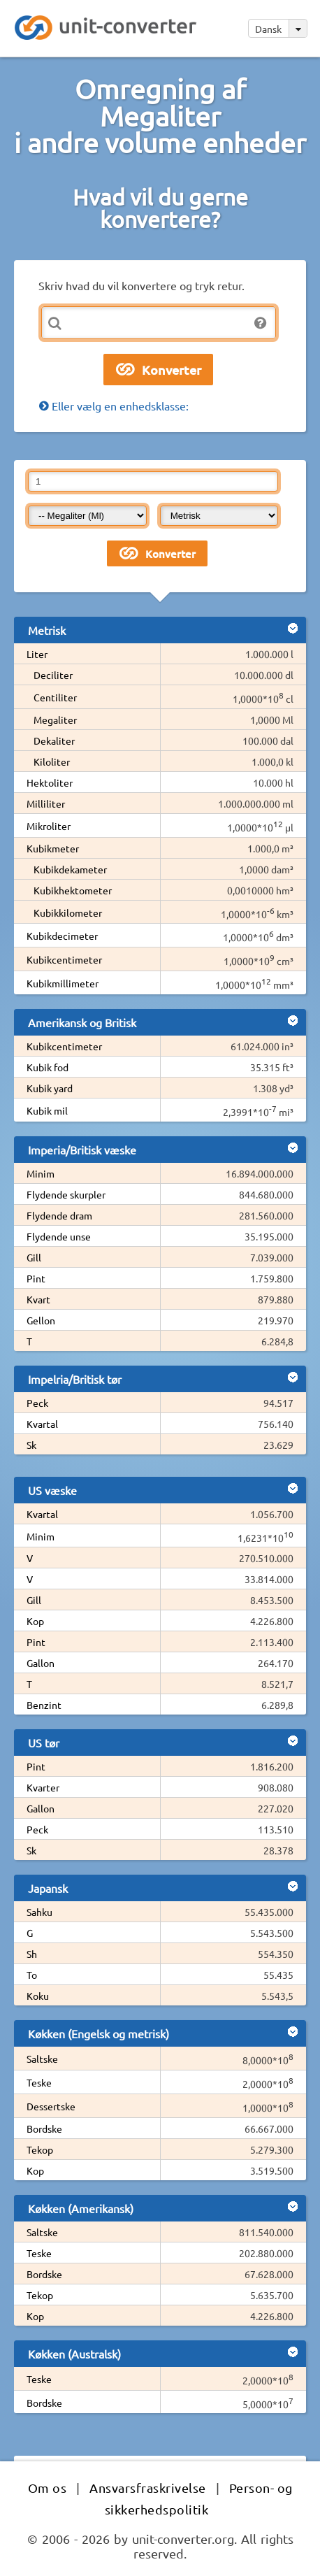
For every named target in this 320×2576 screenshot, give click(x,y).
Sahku (39, 1911)
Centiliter (55, 697)
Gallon (40, 1662)
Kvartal (42, 1423)
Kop (35, 1621)
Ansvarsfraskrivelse (147, 2487)
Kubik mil (47, 1110)
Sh (32, 1953)
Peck (37, 1402)
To (32, 1974)
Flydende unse (59, 1236)
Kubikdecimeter (62, 935)
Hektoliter (50, 782)
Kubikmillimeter (63, 983)
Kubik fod (47, 1067)
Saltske (42, 2058)
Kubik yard (50, 1088)
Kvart (38, 1299)
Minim (40, 1173)
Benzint (44, 1704)
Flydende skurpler (66, 1194)
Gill (34, 1257)
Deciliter (53, 674)
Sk (31, 1444)
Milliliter (46, 803)
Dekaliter (54, 740)
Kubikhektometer (73, 890)
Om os (47, 2487)
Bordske (44, 2128)
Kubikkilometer (68, 912)
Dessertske (51, 2106)
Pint (36, 1278)
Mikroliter (49, 826)
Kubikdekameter (70, 869)
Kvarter (43, 1787)
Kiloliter (52, 761)
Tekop (40, 2149)
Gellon (41, 1320)
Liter (37, 653)
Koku (38, 1995)
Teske (39, 2082)
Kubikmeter (53, 848)
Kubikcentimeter (64, 959)
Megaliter (55, 719)
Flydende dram (59, 1215)
